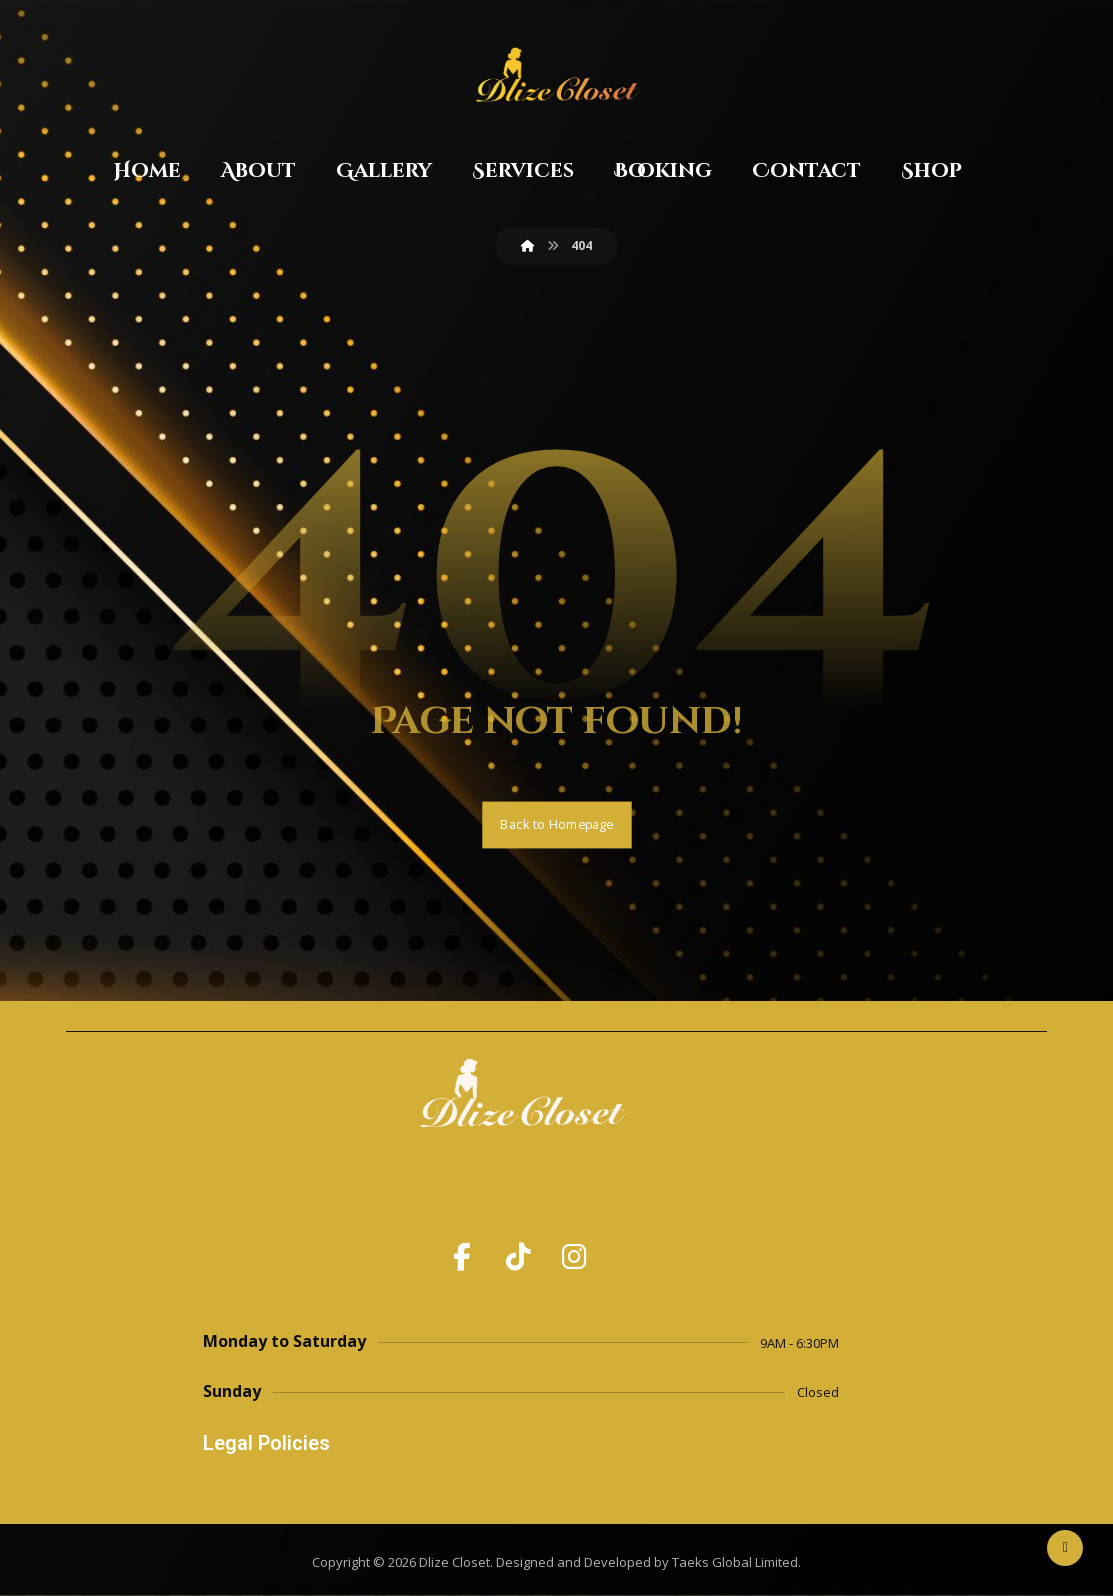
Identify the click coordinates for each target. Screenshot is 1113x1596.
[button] (465, 1256)
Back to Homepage (556, 824)
